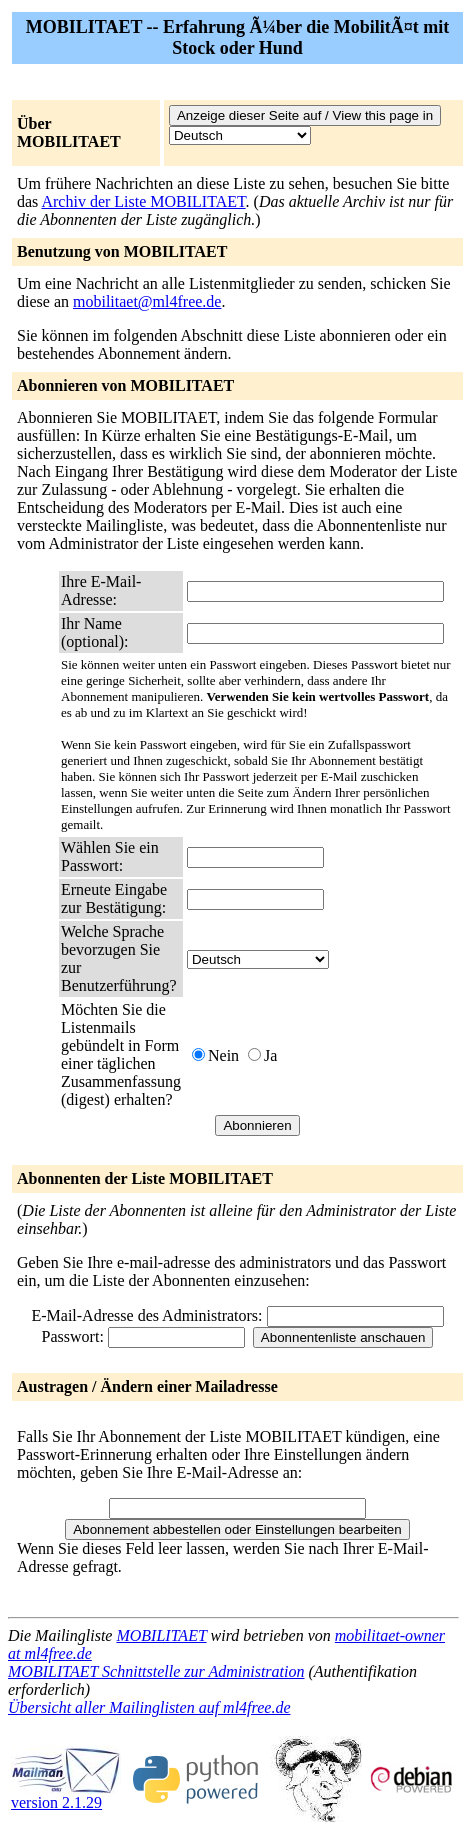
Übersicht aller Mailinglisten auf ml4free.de (149, 1707)
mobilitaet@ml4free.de (147, 301)
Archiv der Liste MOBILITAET (143, 201)
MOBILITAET (161, 1635)
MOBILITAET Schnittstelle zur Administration (156, 1671)
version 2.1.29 (66, 1795)
